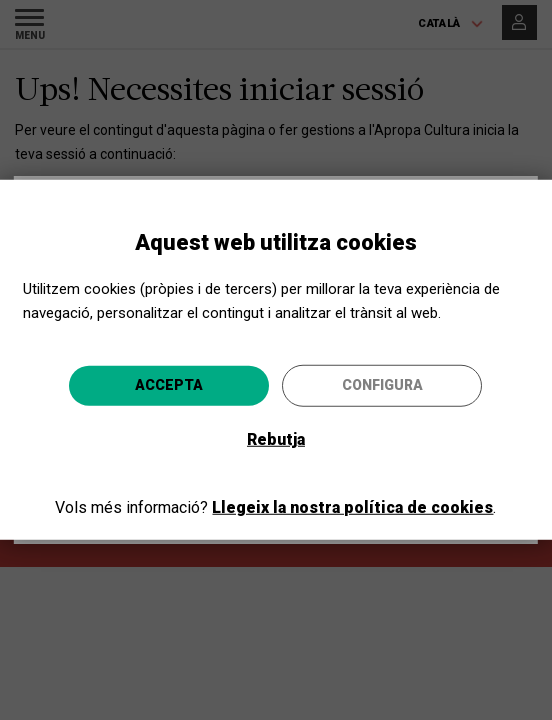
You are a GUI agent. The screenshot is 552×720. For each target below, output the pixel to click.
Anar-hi (386, 482)
